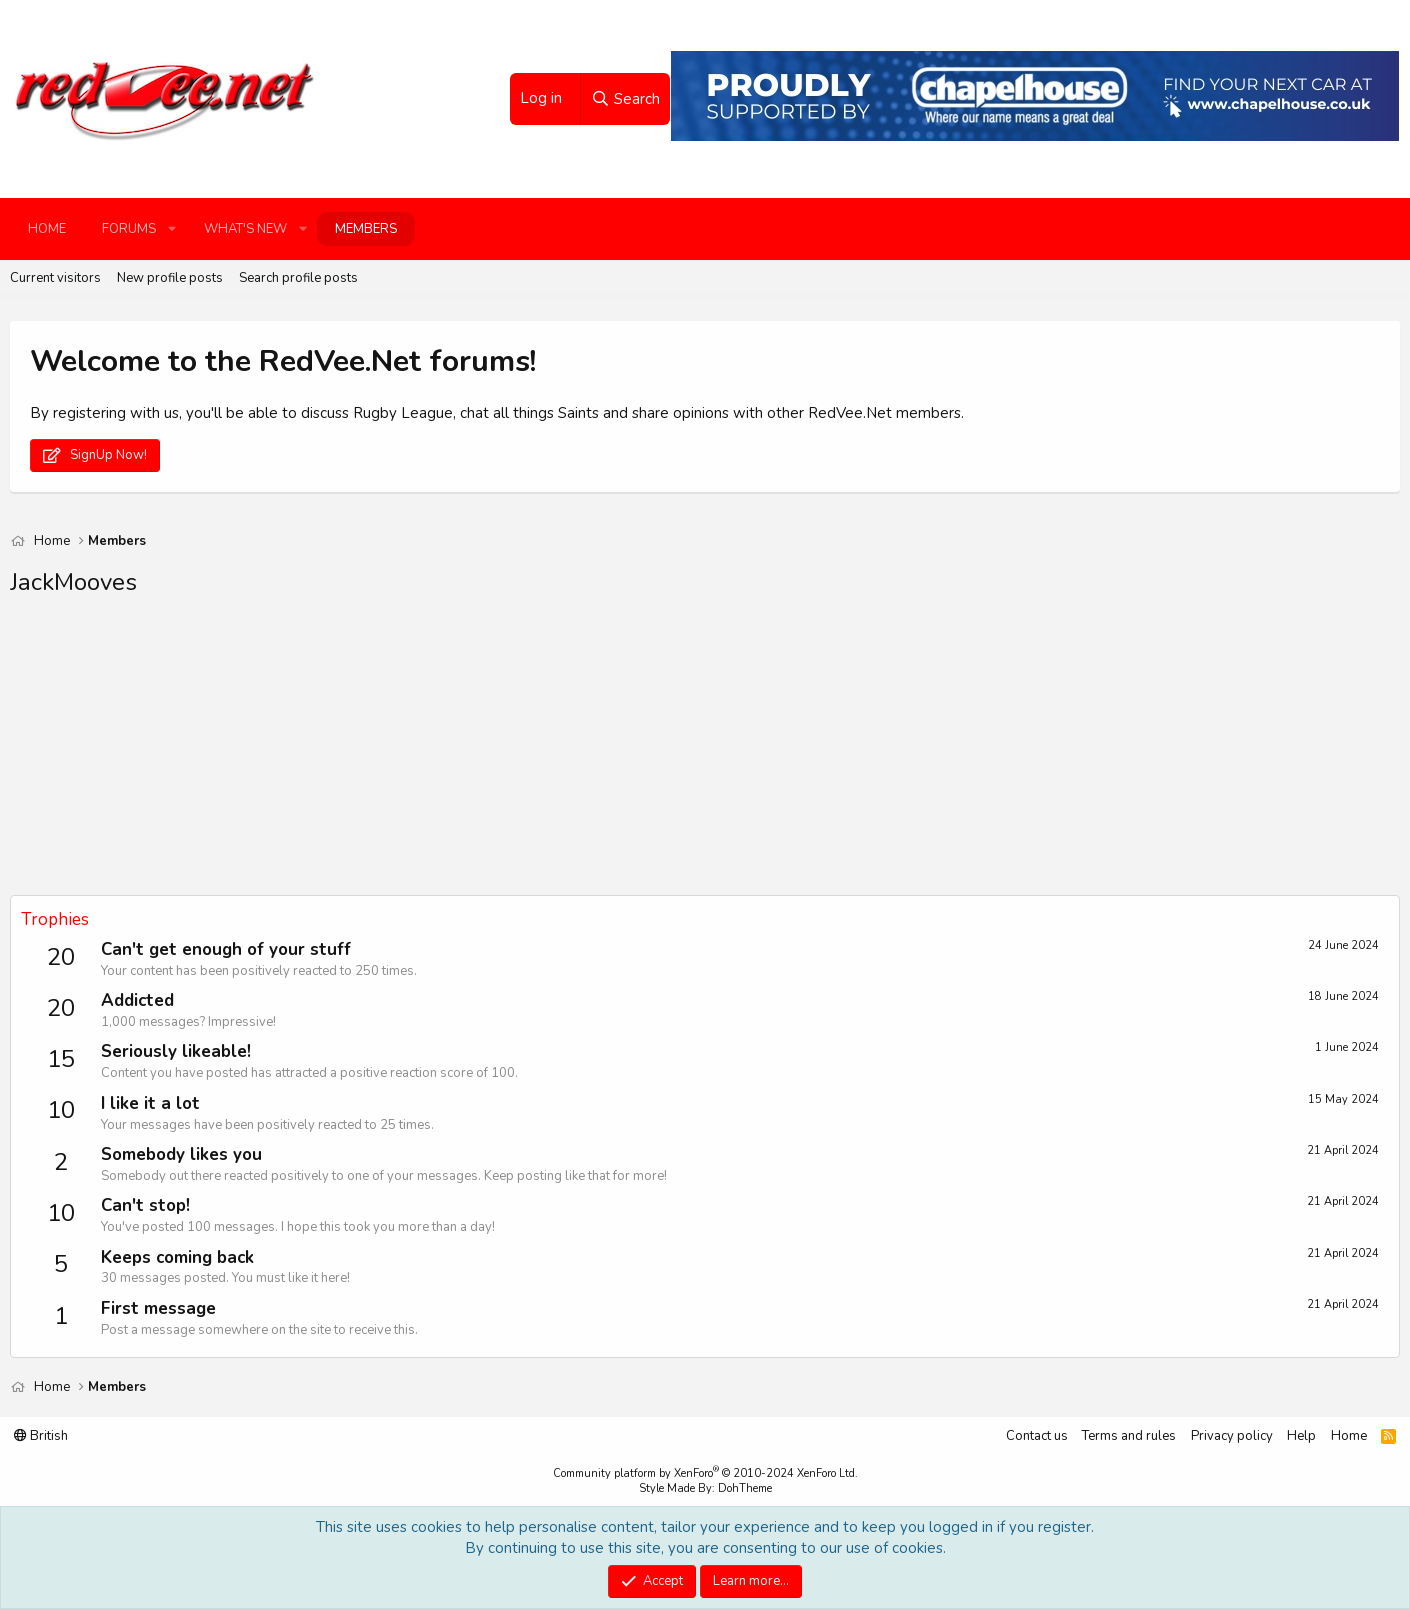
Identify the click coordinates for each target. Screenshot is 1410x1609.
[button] (172, 229)
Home (47, 229)
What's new (245, 229)
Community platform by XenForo (705, 1473)
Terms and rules (1129, 1436)
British (41, 1436)
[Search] (625, 99)
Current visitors (55, 278)
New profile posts (170, 278)
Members (366, 229)
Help (1301, 1436)
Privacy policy (1232, 1436)
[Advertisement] (610, 755)
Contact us (1037, 1436)
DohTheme (745, 1488)
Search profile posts (298, 278)
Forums (129, 229)
